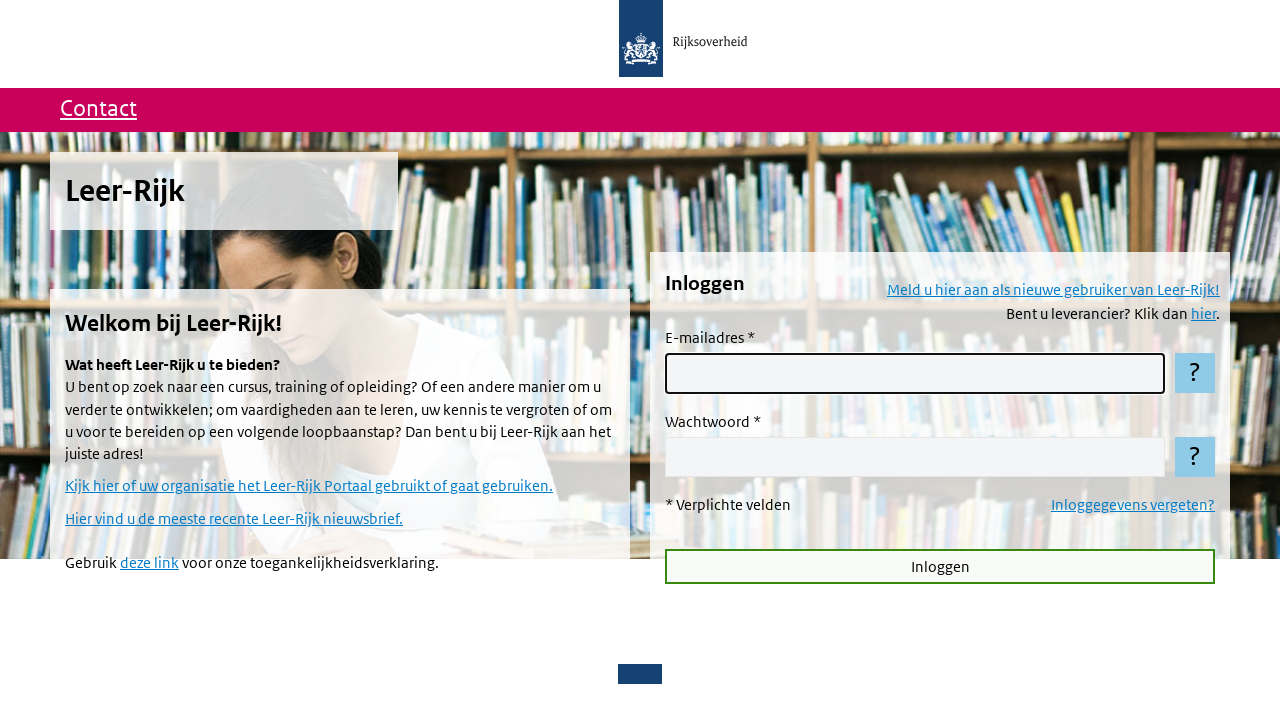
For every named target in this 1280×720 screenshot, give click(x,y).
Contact (98, 109)
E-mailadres (704, 338)
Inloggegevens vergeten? (1133, 505)
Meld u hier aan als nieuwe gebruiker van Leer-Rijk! (1053, 290)
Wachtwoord (707, 422)
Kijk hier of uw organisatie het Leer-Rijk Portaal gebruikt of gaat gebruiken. (309, 486)
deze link (149, 563)
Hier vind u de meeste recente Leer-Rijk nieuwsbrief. (234, 519)
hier (1203, 314)
